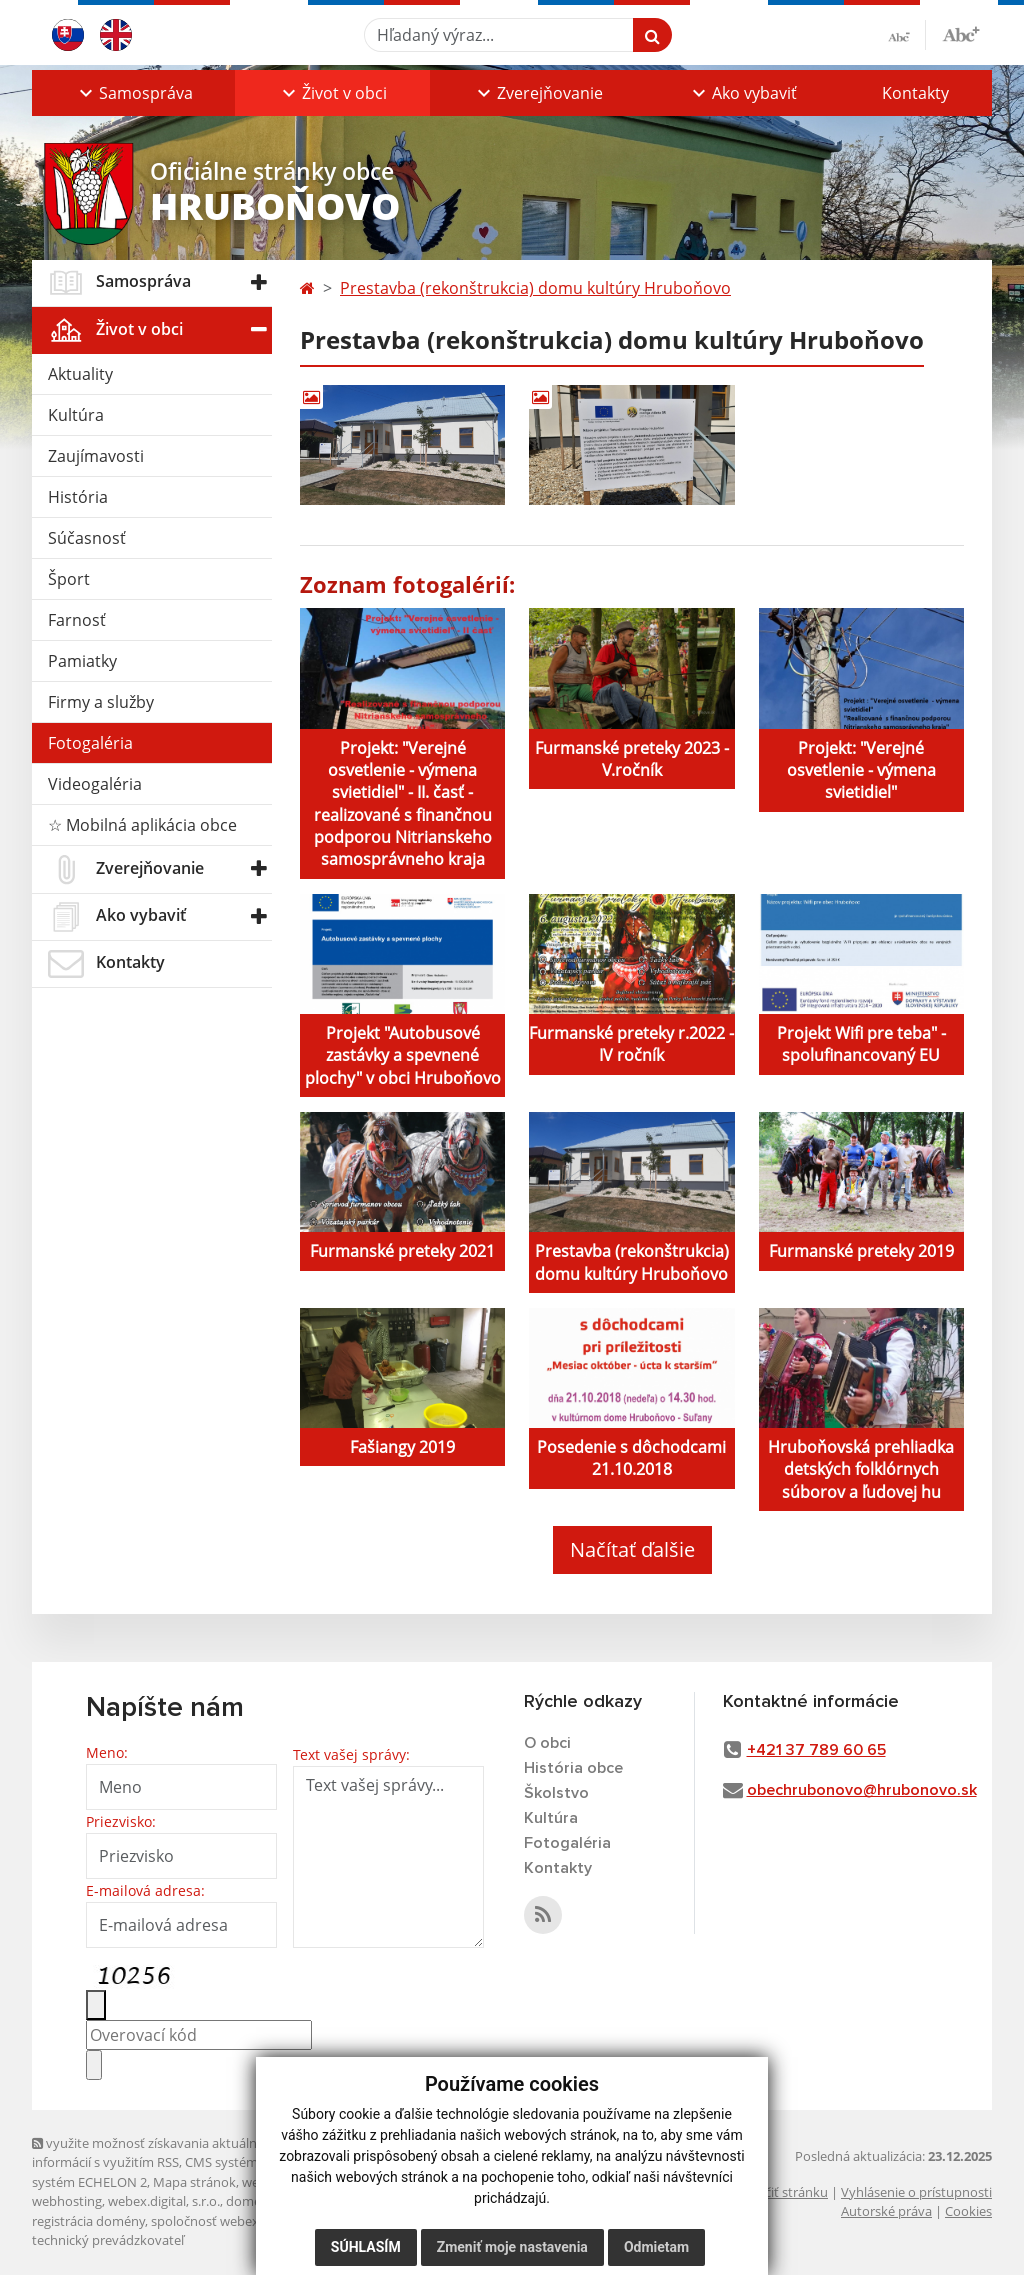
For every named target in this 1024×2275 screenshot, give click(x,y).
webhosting (67, 2201)
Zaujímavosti (96, 456)
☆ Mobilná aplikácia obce (142, 825)
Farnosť (77, 620)
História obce (573, 1768)
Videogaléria (95, 784)
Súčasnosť (87, 538)
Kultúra (76, 415)
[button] (133, 93)
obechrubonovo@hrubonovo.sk (862, 1790)
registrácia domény (88, 2221)
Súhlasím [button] (366, 2247)
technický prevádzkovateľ (108, 2240)
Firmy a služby (101, 702)
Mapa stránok (194, 2182)
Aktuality (80, 374)
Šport (69, 579)
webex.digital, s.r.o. (164, 2201)
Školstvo (556, 1793)
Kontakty (915, 93)
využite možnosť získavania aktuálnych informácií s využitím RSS (155, 2152)
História (78, 497)
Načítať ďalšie (632, 1549)
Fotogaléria (90, 743)
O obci (547, 1743)
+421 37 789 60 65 (816, 1750)
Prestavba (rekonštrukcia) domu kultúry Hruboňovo (535, 288)
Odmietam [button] (656, 2247)
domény (250, 2201)
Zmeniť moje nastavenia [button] (512, 2247)
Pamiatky (82, 661)
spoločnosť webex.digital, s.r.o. (241, 2221)
